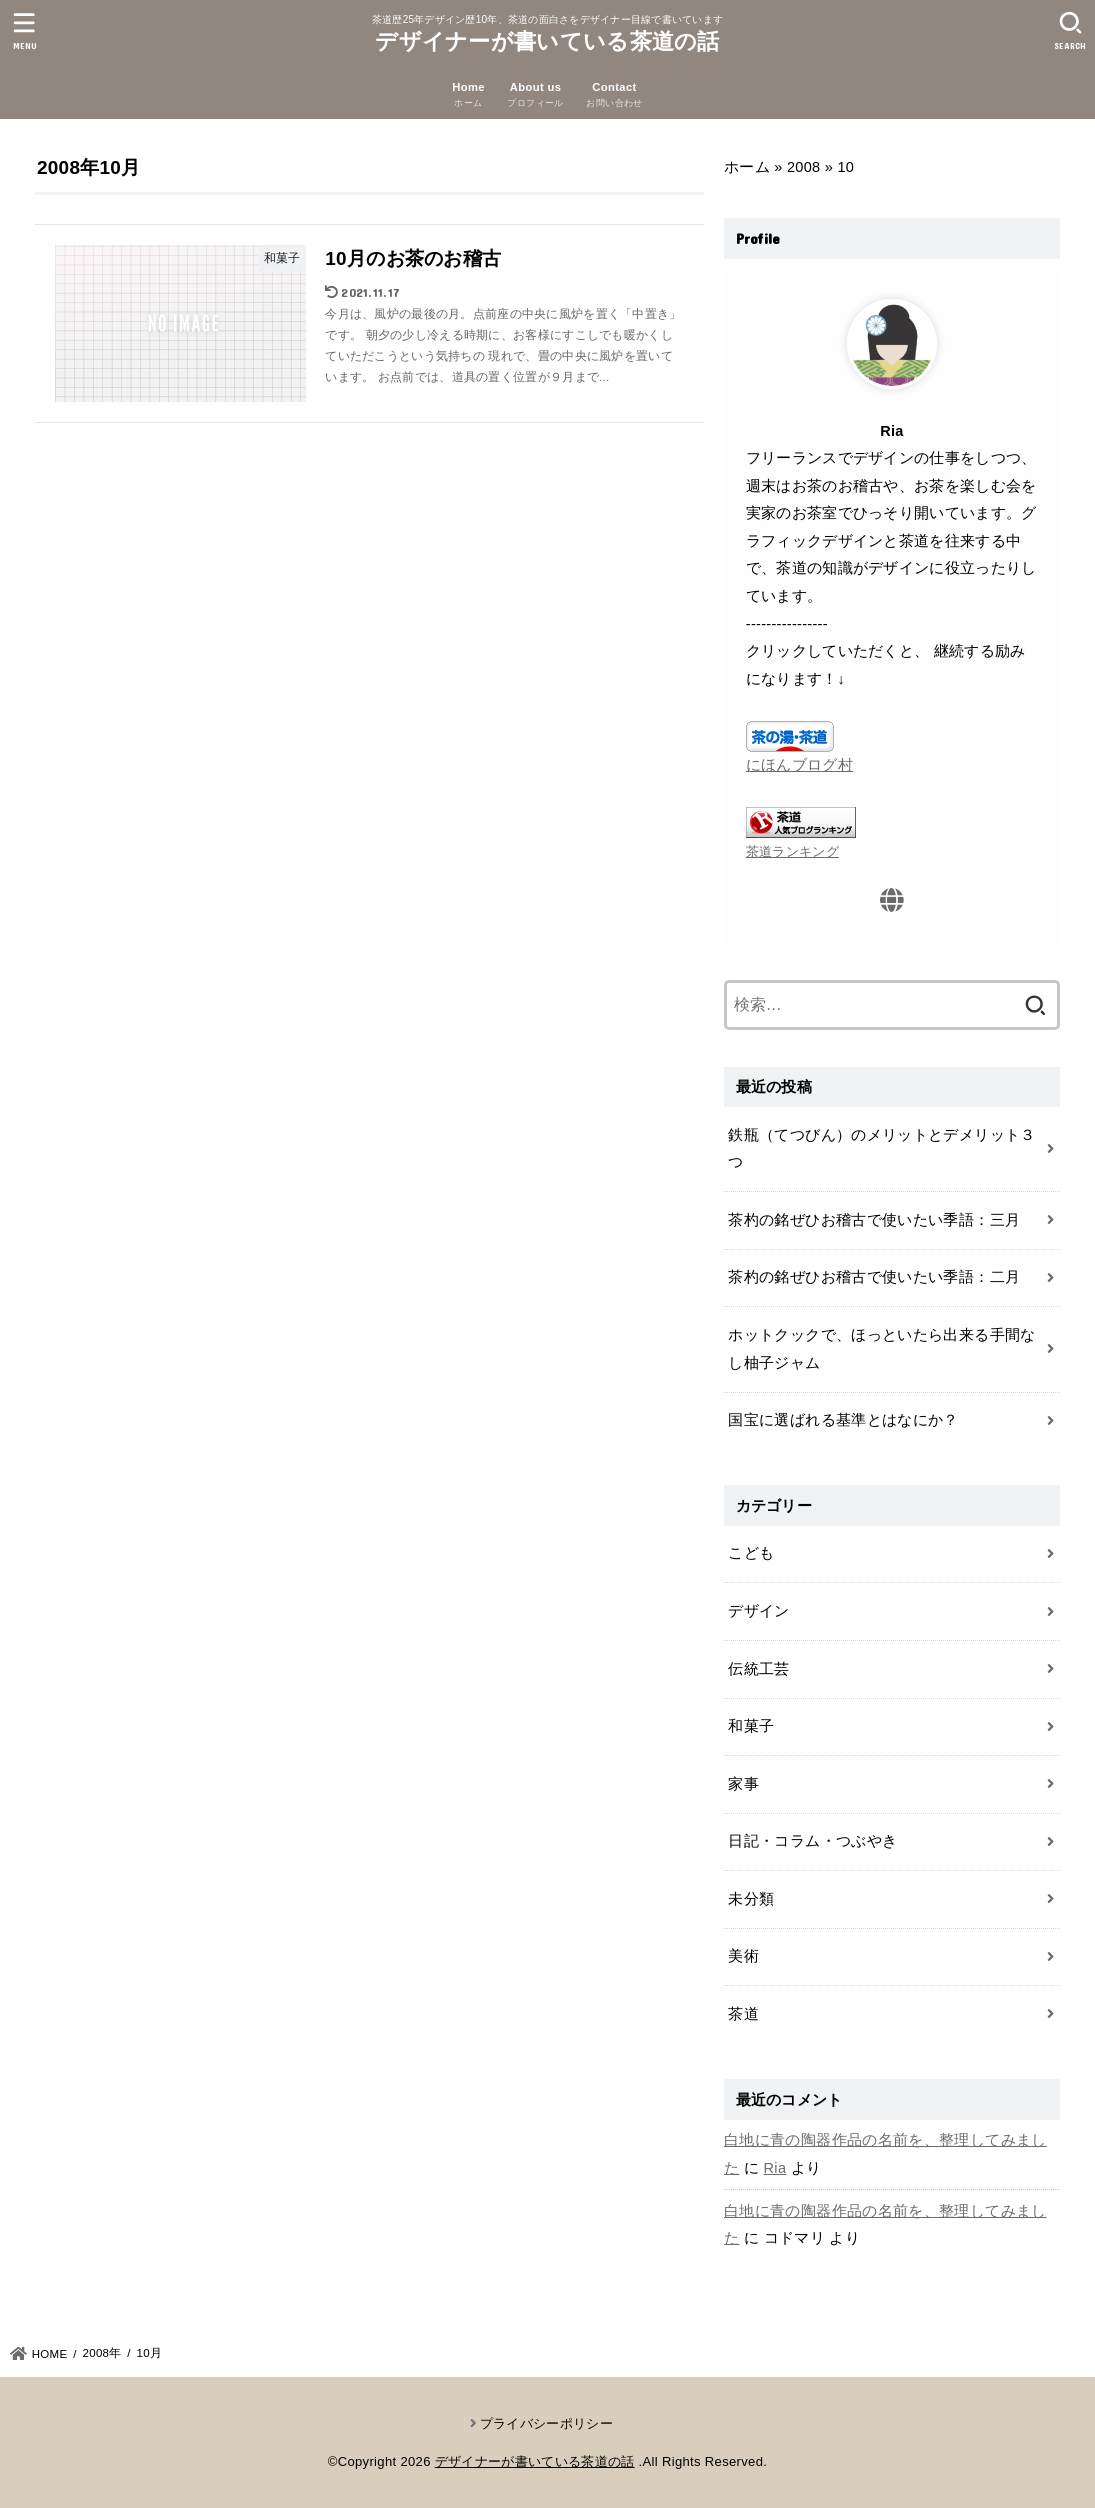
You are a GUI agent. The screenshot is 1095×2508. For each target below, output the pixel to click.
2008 (803, 167)
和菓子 (751, 1726)
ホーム (747, 167)
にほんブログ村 (799, 765)
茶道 (743, 2014)
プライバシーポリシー (546, 2423)
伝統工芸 (758, 1669)
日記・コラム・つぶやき (812, 1841)
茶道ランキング (792, 851)
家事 (743, 1784)
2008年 (102, 2353)
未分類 (751, 1899)
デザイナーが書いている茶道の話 (547, 41)
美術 (743, 1956)
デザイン (758, 1611)
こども (751, 1553)
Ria (775, 2168)
